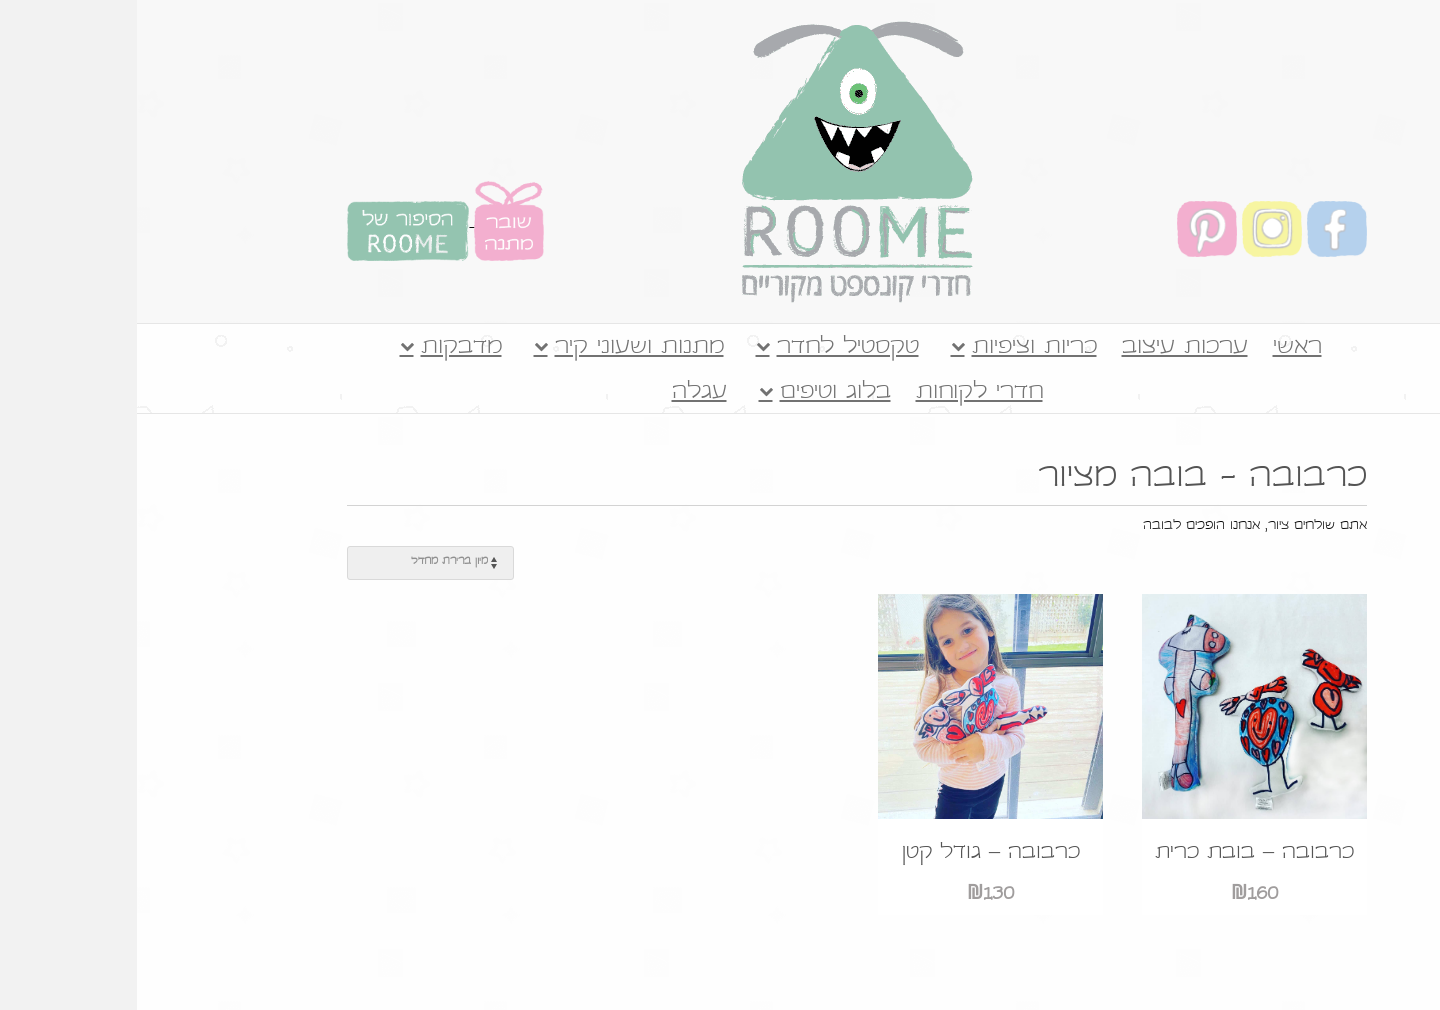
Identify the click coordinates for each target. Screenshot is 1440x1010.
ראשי (1160, 348)
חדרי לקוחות (842, 393)
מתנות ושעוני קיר (502, 348)
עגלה (562, 393)
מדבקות (324, 348)
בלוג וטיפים (698, 393)
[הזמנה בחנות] (293, 563)
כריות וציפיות (897, 348)
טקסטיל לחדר (711, 348)
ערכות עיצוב (1048, 348)
